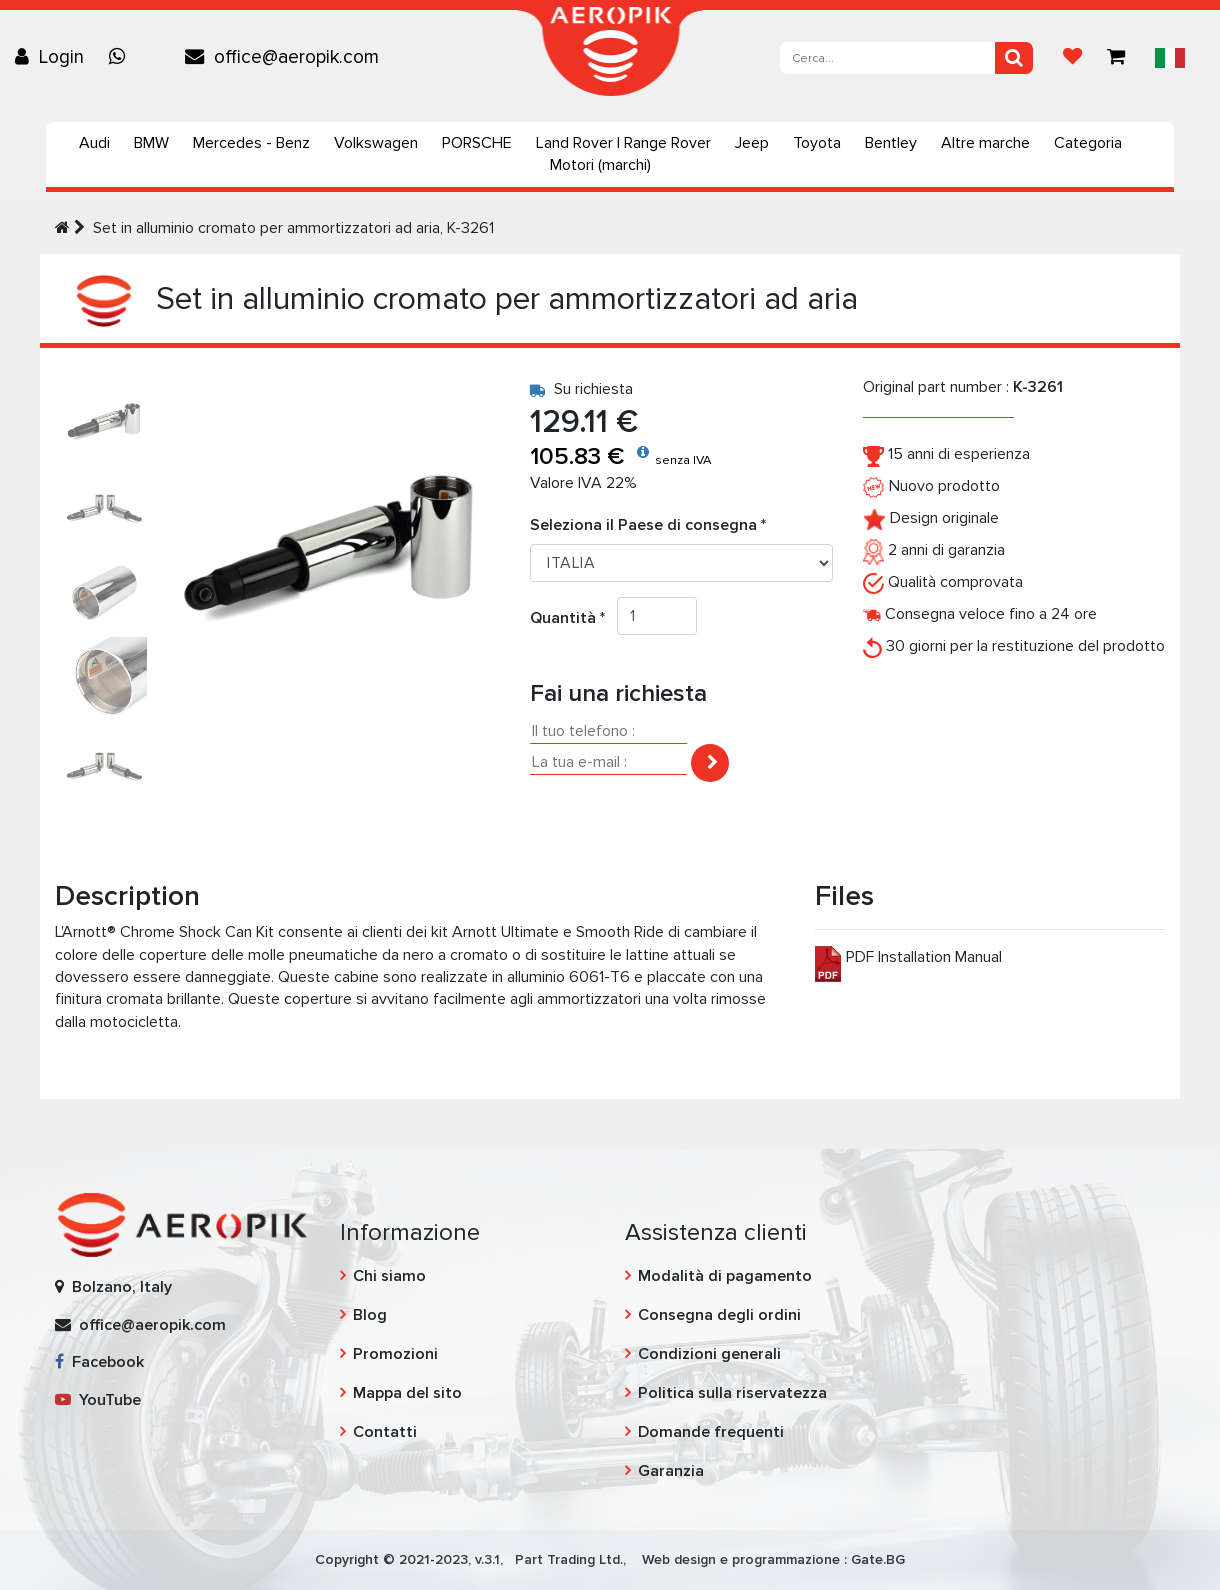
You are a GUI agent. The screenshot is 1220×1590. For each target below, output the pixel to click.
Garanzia (671, 1471)
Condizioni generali (709, 1354)
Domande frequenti (711, 1432)
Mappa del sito (407, 1393)
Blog (370, 1315)
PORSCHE (477, 143)
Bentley (891, 143)
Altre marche (985, 143)
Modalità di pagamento (725, 1276)
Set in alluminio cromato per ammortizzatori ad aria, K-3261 (293, 228)
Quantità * (573, 618)
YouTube (98, 1400)
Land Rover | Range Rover (623, 143)
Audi (94, 143)
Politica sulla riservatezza (732, 1393)
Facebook (99, 1362)
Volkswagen (376, 143)
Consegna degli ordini (719, 1315)
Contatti (385, 1432)
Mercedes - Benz (251, 143)
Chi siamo (389, 1276)
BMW (151, 143)
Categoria (1088, 143)
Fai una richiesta (618, 693)
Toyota (817, 143)
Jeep (752, 143)
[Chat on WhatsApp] (122, 57)
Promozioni (395, 1354)
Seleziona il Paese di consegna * (648, 525)
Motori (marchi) (600, 165)
